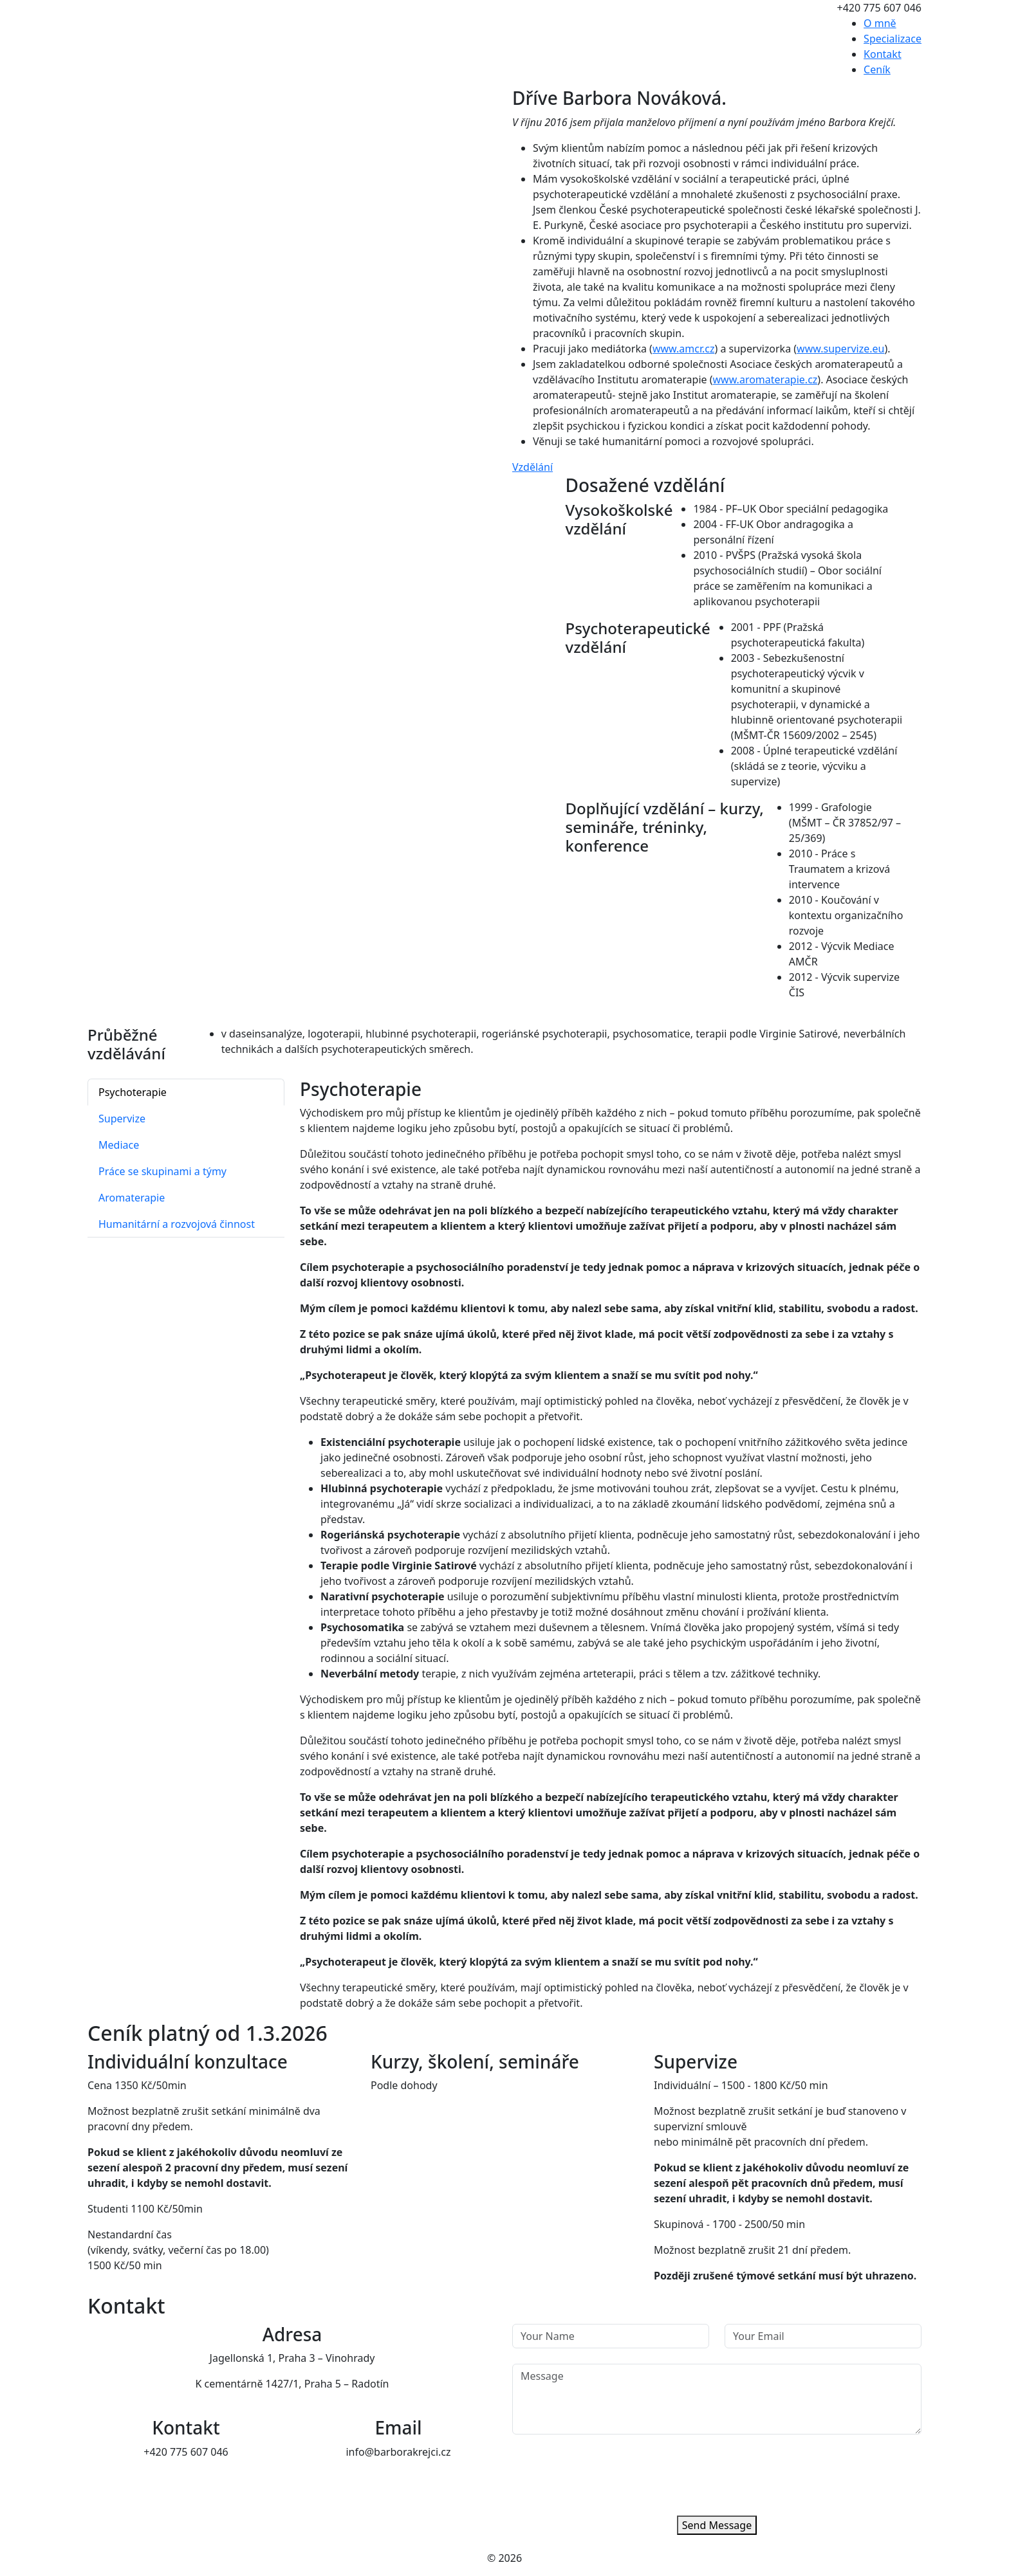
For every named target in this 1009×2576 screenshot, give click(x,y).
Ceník (877, 69)
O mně (880, 23)
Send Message (717, 2525)
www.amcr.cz (684, 349)
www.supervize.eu (840, 349)
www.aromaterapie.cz (765, 379)
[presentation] (610, 2475)
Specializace (892, 39)
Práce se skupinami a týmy (162, 1171)
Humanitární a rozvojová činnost (176, 1224)
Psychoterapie (132, 1092)
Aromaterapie (131, 1198)
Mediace (118, 1145)
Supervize (121, 1118)
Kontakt (883, 54)
